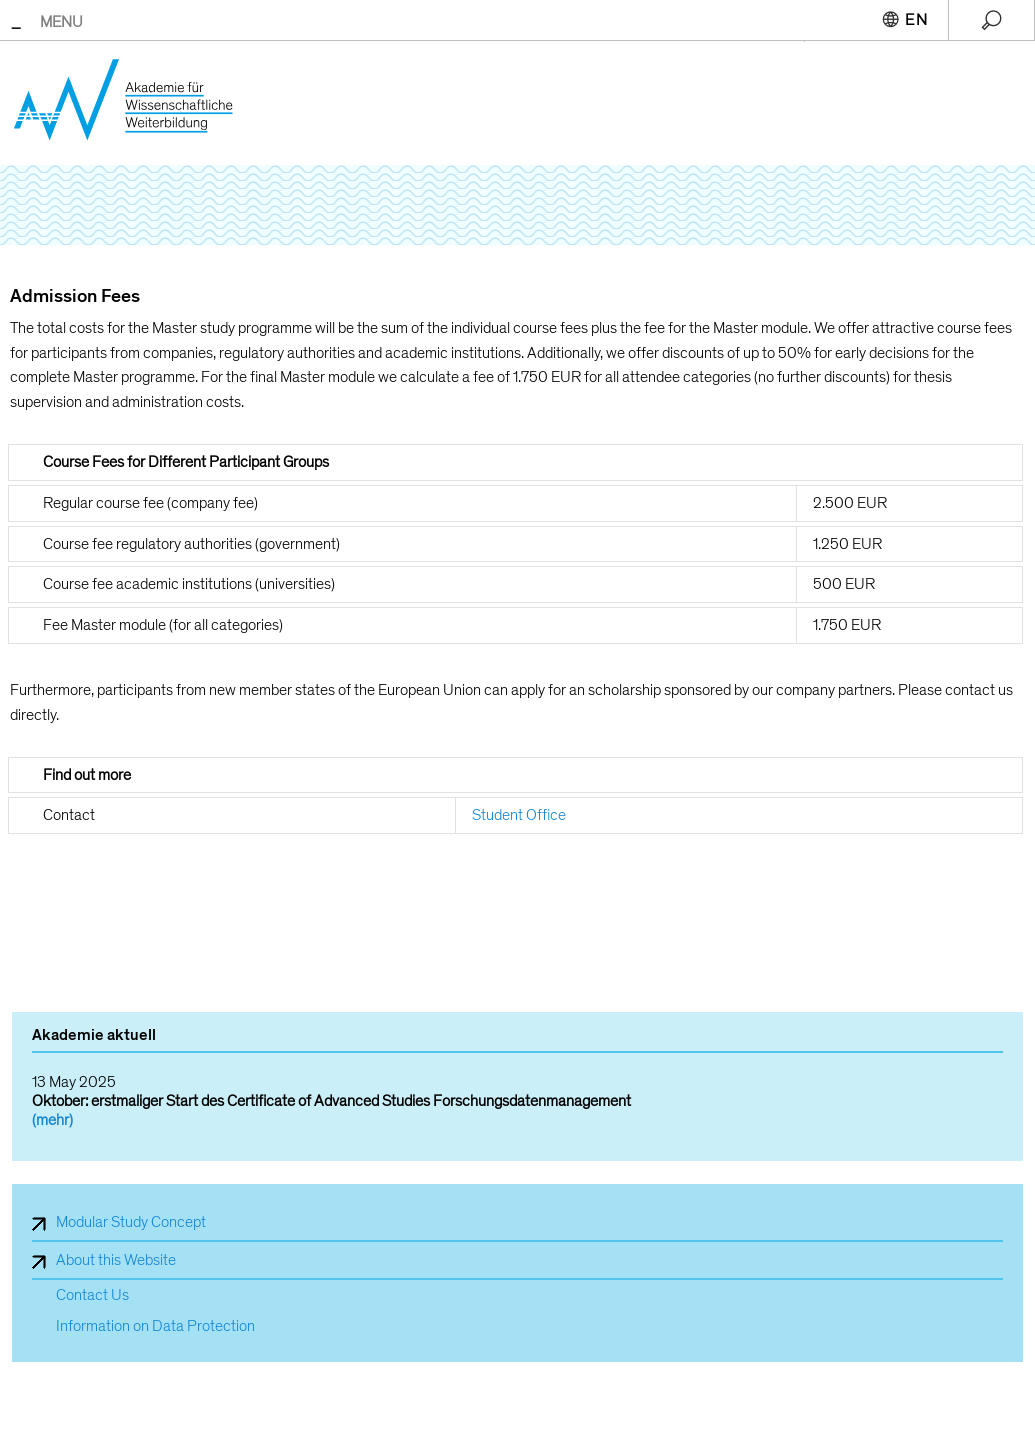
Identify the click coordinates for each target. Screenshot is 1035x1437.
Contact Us (92, 1295)
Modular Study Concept (131, 1222)
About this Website (116, 1260)
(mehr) (52, 1120)
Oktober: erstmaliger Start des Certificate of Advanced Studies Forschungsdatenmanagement (331, 1101)
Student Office (519, 815)
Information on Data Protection (155, 1326)
